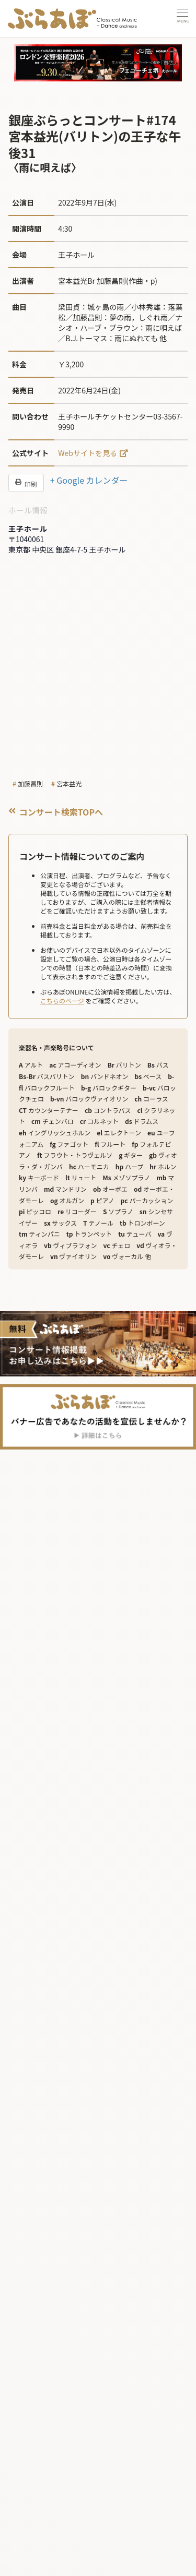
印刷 (26, 482)
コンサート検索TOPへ (55, 812)
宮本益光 (69, 783)
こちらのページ (62, 1000)
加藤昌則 (30, 783)
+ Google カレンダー (89, 480)
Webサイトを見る (87, 453)
